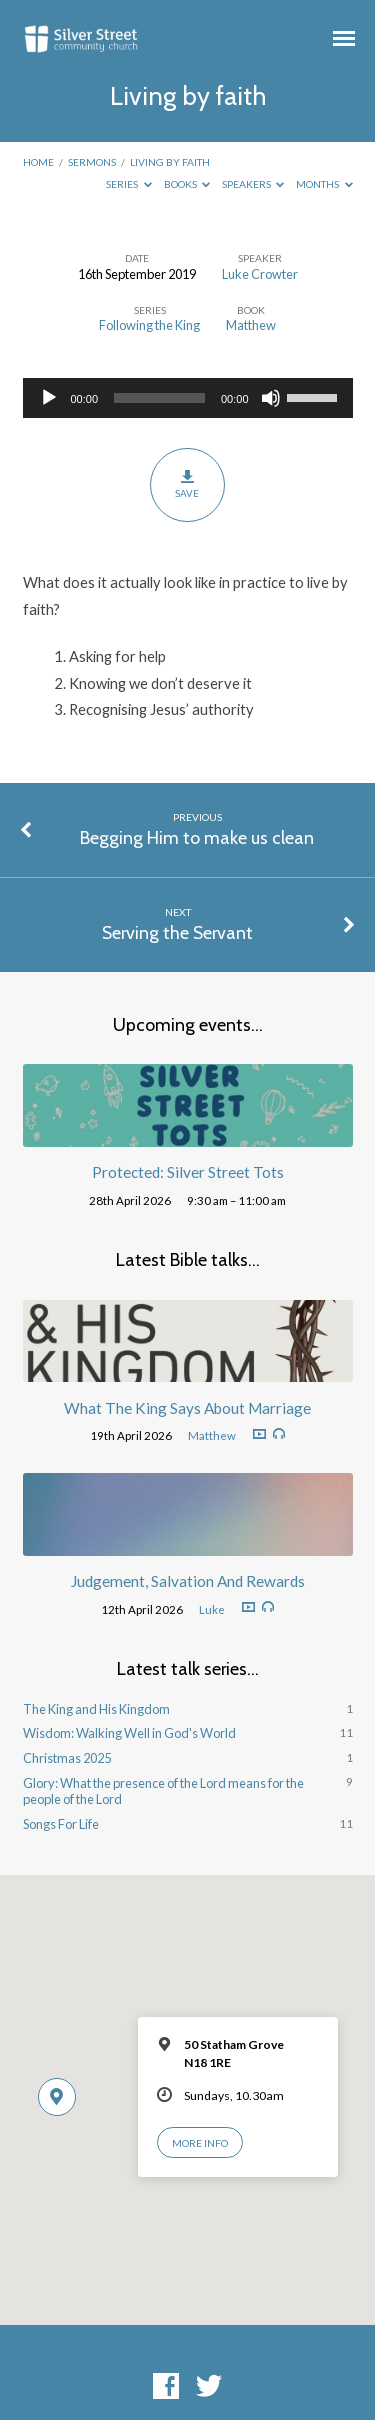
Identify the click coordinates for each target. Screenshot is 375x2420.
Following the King (149, 325)
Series (129, 184)
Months (324, 184)
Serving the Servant (177, 932)
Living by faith (170, 162)
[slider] (159, 398)
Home (38, 162)
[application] (188, 398)
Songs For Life (61, 1824)
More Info (200, 2143)
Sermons (92, 162)
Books (187, 184)
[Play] (49, 398)
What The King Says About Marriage (187, 1408)
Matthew (251, 325)
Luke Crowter (260, 274)
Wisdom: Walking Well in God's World (129, 1733)
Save (187, 484)
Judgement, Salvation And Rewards (188, 1581)
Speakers (253, 184)
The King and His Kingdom (96, 1709)
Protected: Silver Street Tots (188, 1172)
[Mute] (271, 398)
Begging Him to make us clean (197, 837)
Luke (212, 1609)
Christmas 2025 (67, 1758)
